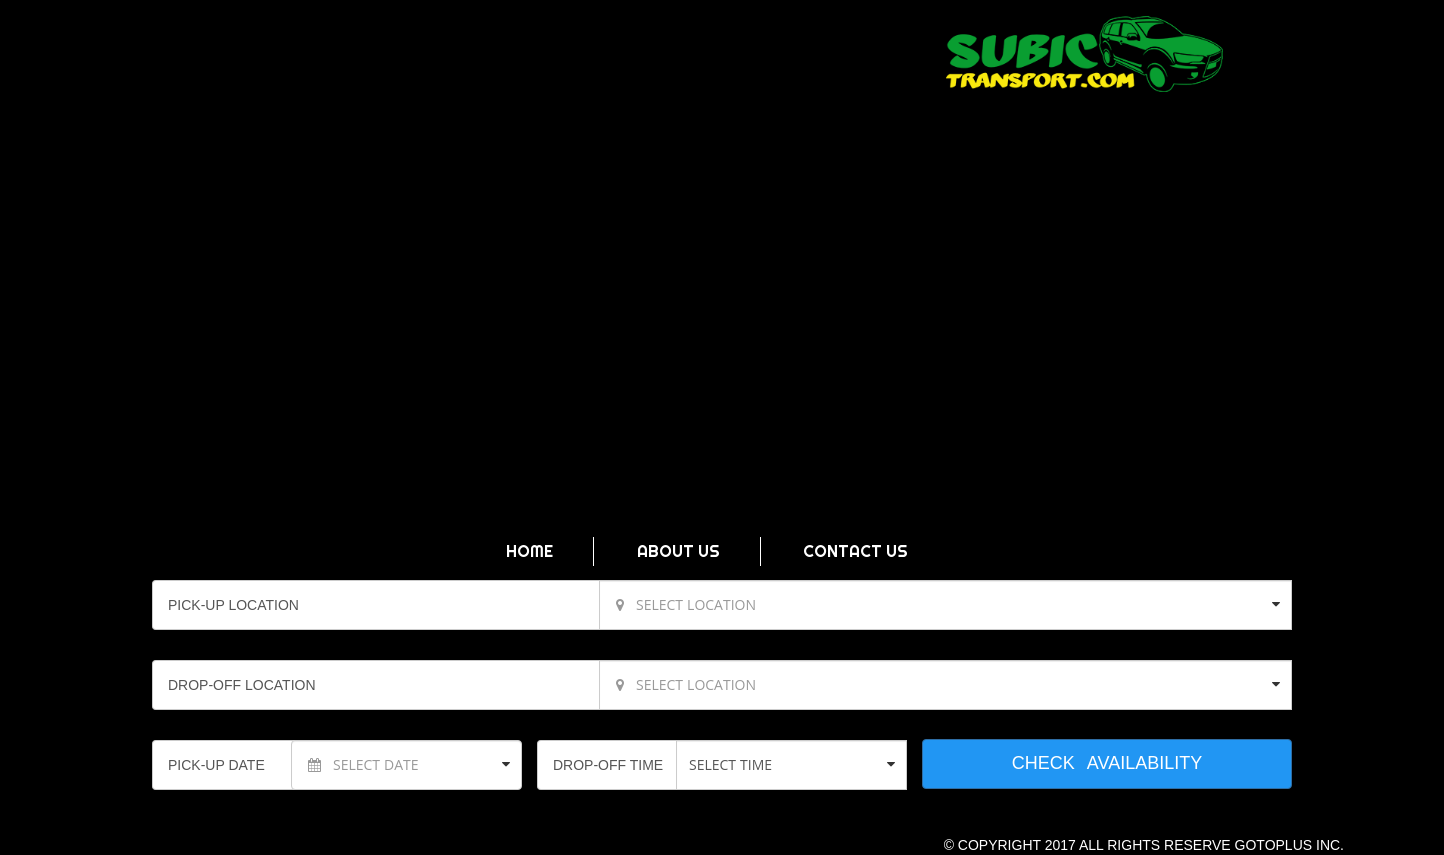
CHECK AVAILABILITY (1107, 763)
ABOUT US (678, 551)
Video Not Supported (722, 361)
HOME (529, 551)
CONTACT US (855, 551)
